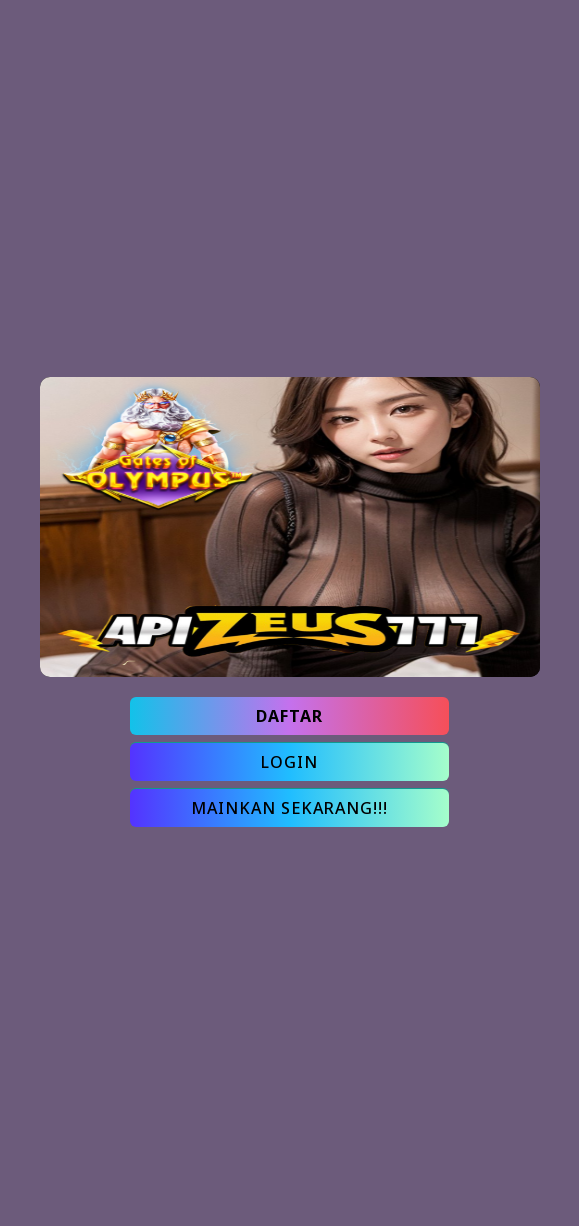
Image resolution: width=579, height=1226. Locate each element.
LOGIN (289, 762)
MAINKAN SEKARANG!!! (289, 808)
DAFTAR (289, 716)
